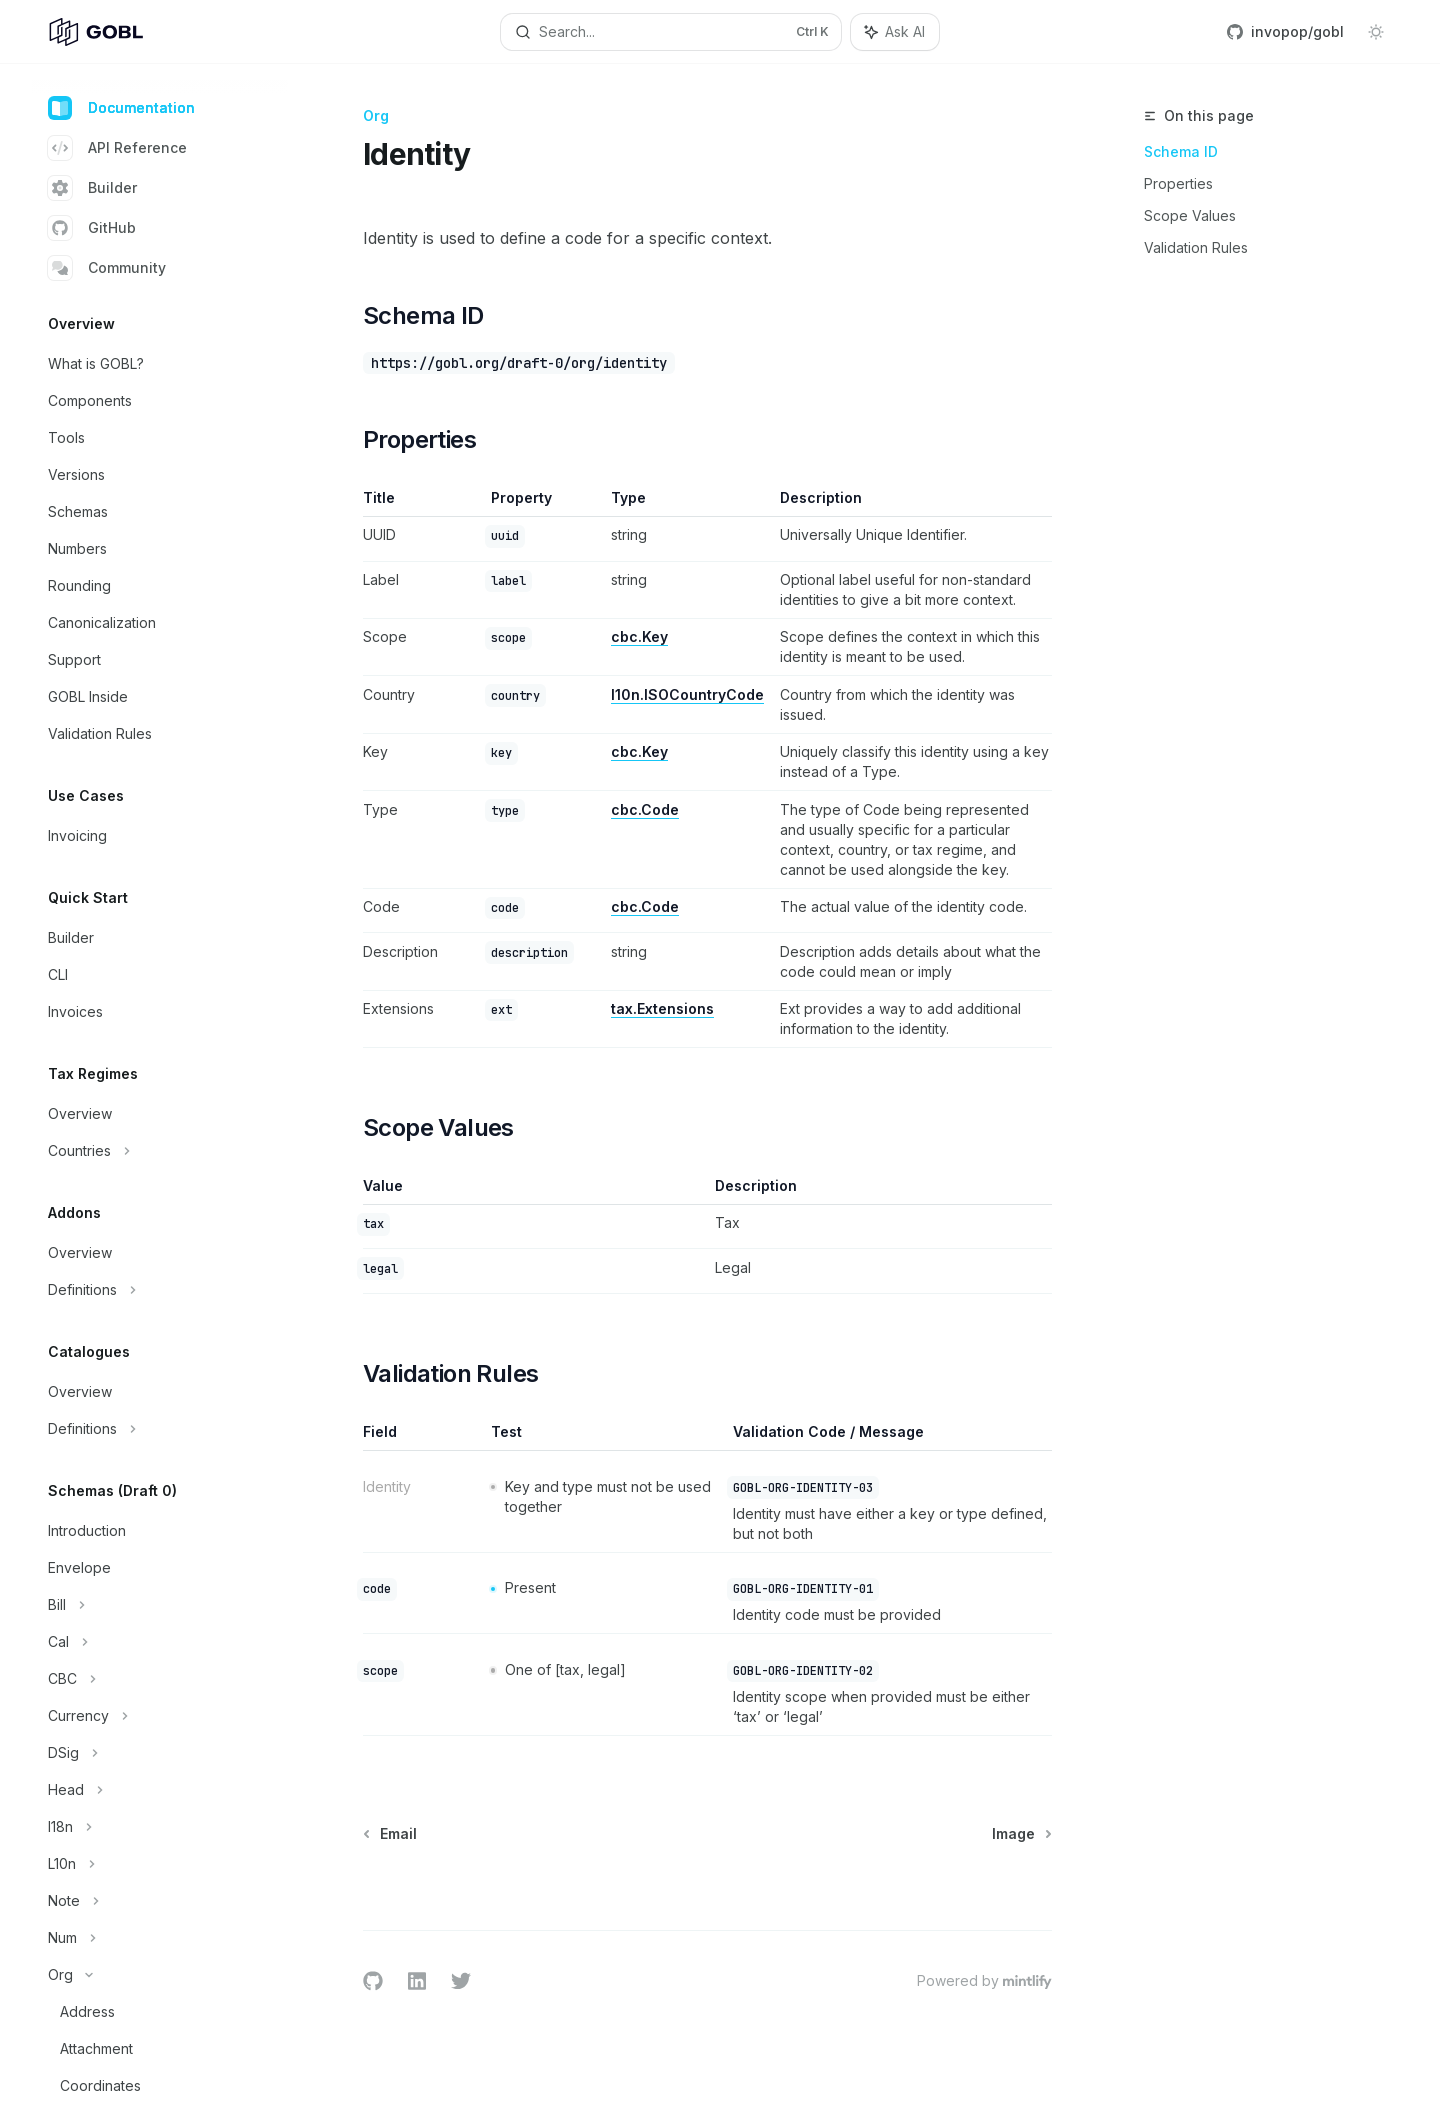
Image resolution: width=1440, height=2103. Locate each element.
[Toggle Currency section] (160, 1716)
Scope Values (1190, 215)
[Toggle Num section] (160, 1938)
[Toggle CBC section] (160, 1679)
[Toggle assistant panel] (895, 32)
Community (107, 268)
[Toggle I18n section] (160, 1827)
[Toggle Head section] (160, 1790)
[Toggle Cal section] (160, 1642)
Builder (92, 188)
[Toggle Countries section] (160, 1151)
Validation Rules (1196, 247)
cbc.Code (645, 809)
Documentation (121, 108)
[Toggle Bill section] (160, 1605)
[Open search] (670, 32)
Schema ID (1181, 151)
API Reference (117, 148)
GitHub (92, 228)
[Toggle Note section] (160, 1901)
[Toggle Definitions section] (160, 1290)
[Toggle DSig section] (160, 1753)
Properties (1178, 183)
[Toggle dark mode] (1376, 32)
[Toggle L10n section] (160, 1864)
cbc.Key (639, 636)
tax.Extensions (662, 1008)
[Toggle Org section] (160, 1975)
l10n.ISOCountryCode (687, 694)
